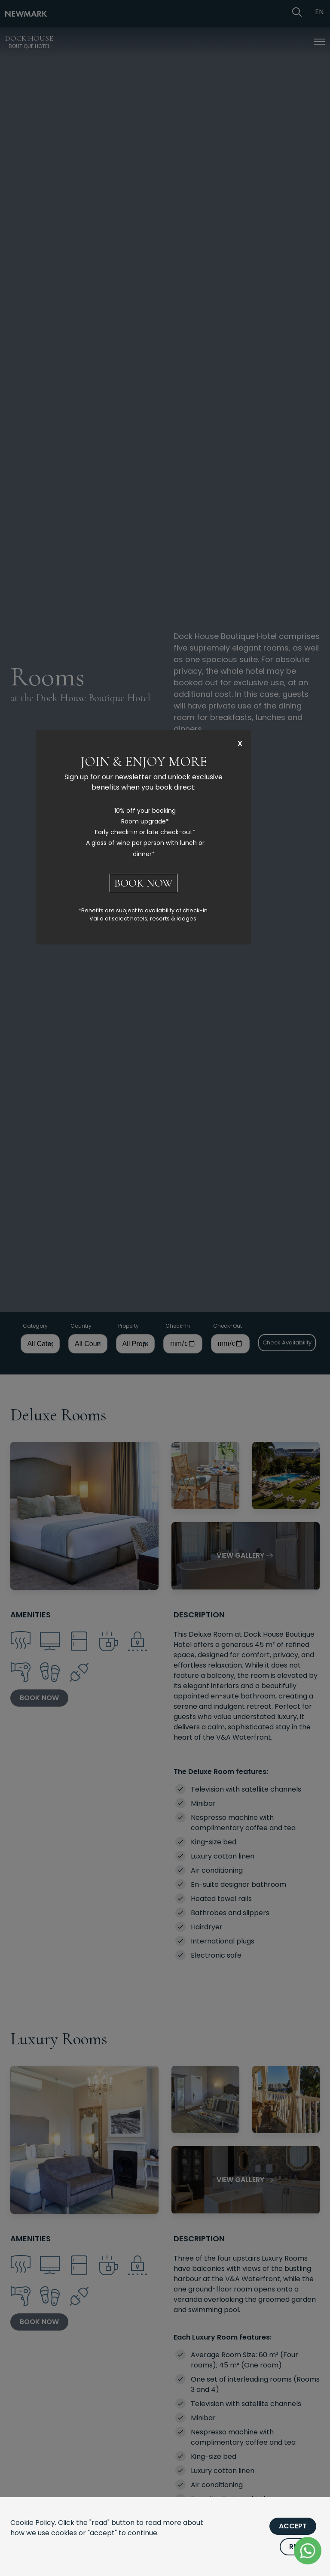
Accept (293, 2526)
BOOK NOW (143, 883)
